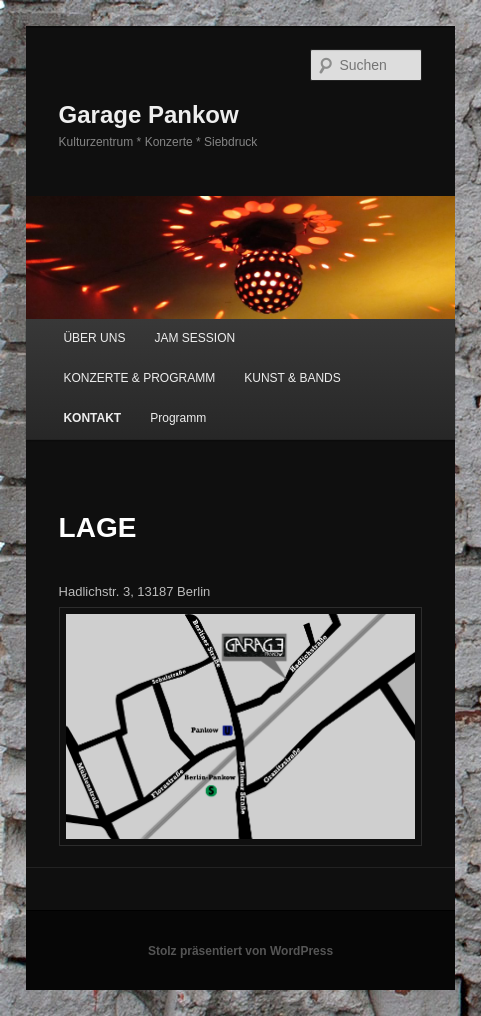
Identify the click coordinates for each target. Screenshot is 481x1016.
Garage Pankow (149, 114)
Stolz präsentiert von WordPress (240, 951)
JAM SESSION (195, 338)
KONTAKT (92, 418)
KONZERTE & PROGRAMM (139, 378)
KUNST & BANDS (292, 378)
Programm (178, 418)
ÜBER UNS (94, 338)
